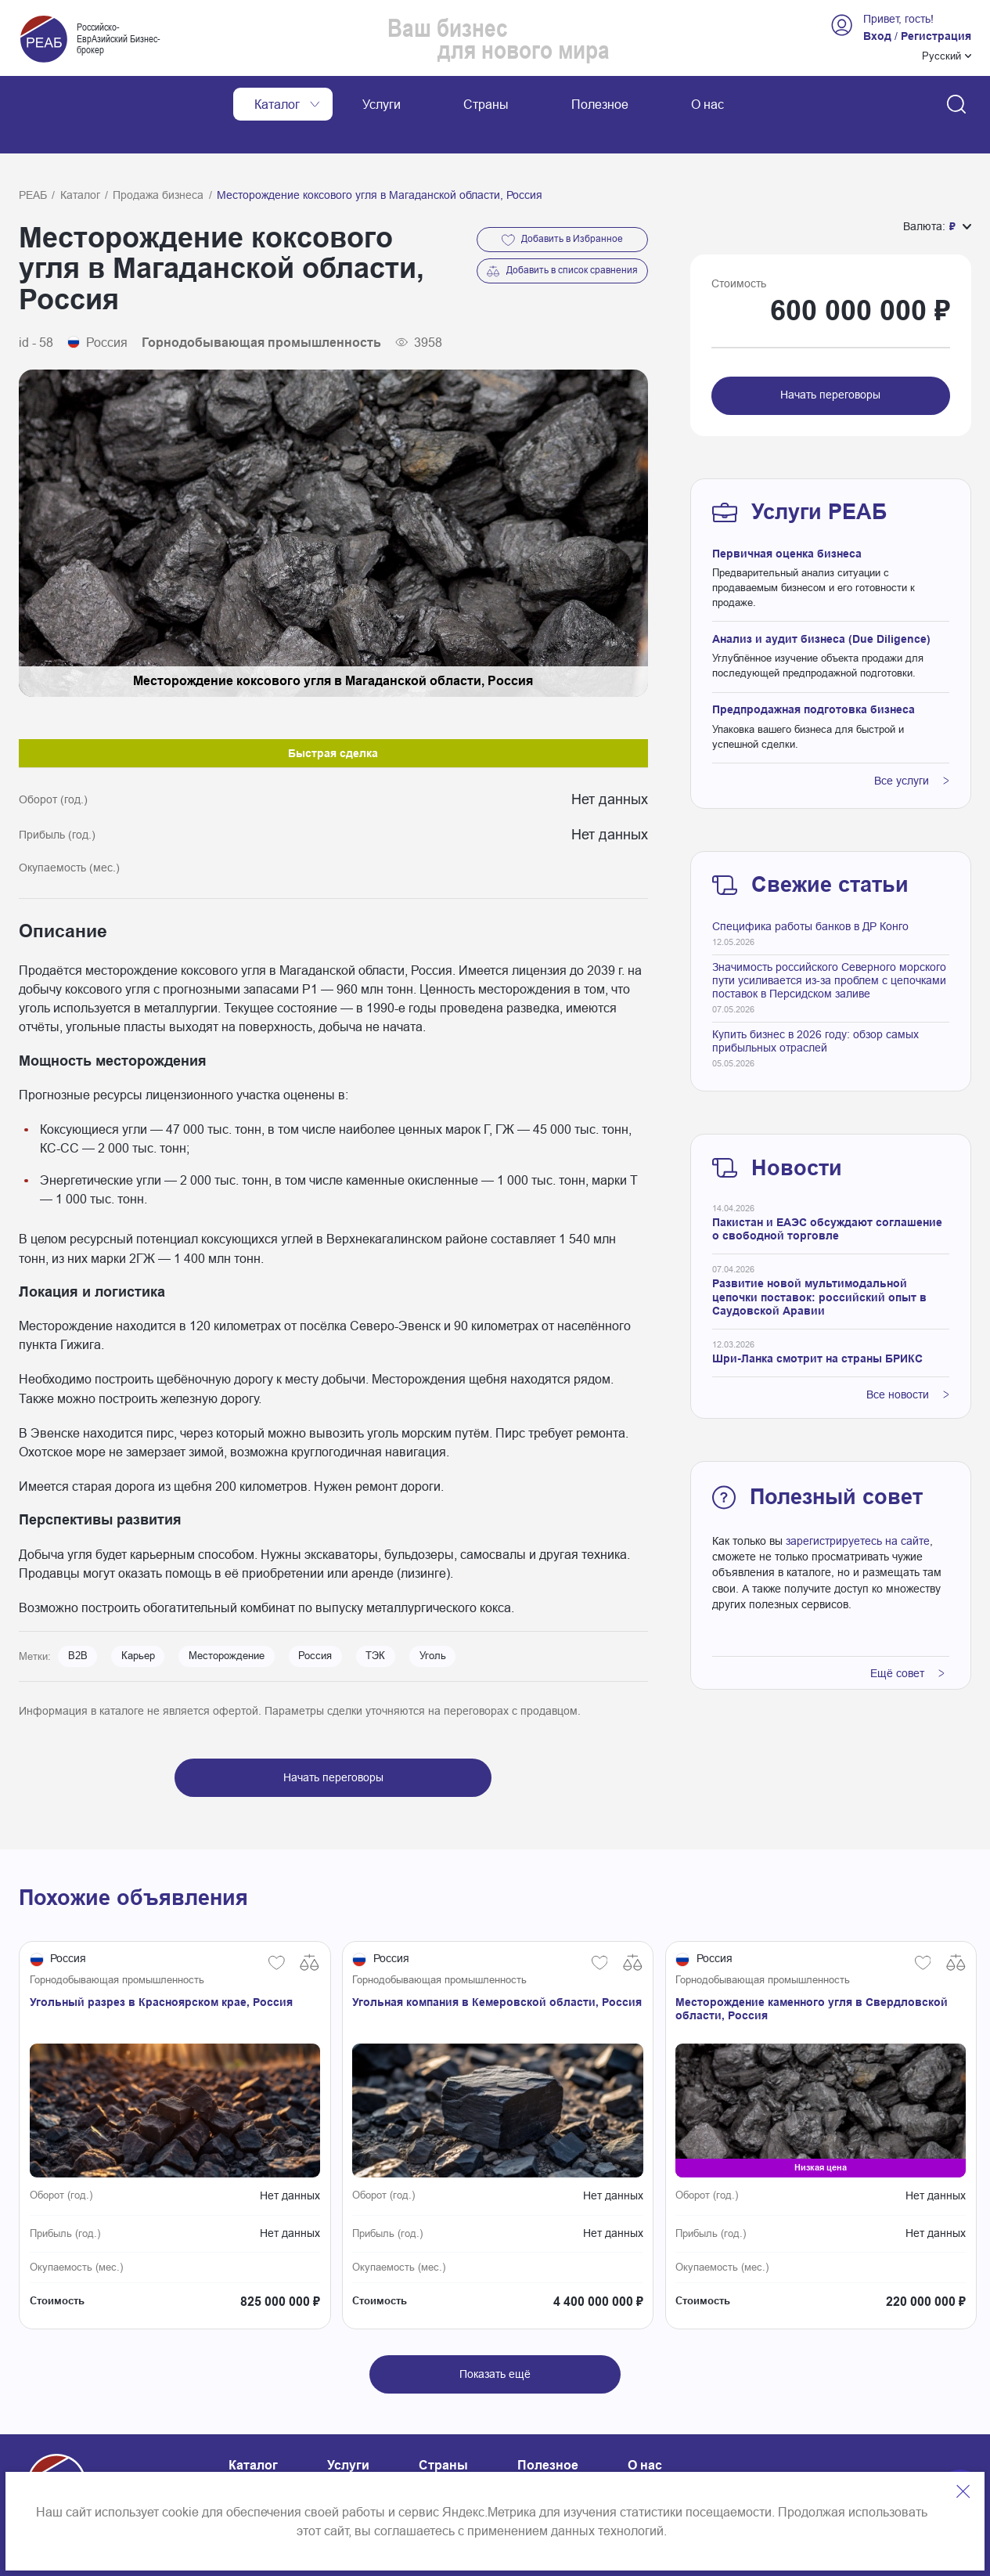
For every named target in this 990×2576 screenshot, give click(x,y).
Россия (315, 1620)
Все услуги (911, 745)
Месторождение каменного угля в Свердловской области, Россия (811, 1973)
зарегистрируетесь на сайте (858, 1505)
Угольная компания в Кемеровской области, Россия (497, 1967)
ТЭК (375, 1620)
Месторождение (227, 1620)
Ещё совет (907, 1638)
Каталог (80, 159)
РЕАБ (33, 159)
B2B (78, 1620)
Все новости (907, 1359)
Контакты (255, 2465)
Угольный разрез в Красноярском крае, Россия (161, 1967)
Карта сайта (363, 2465)
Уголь (432, 1620)
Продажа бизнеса (158, 159)
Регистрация (936, 36)
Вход (877, 36)
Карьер (138, 1620)
